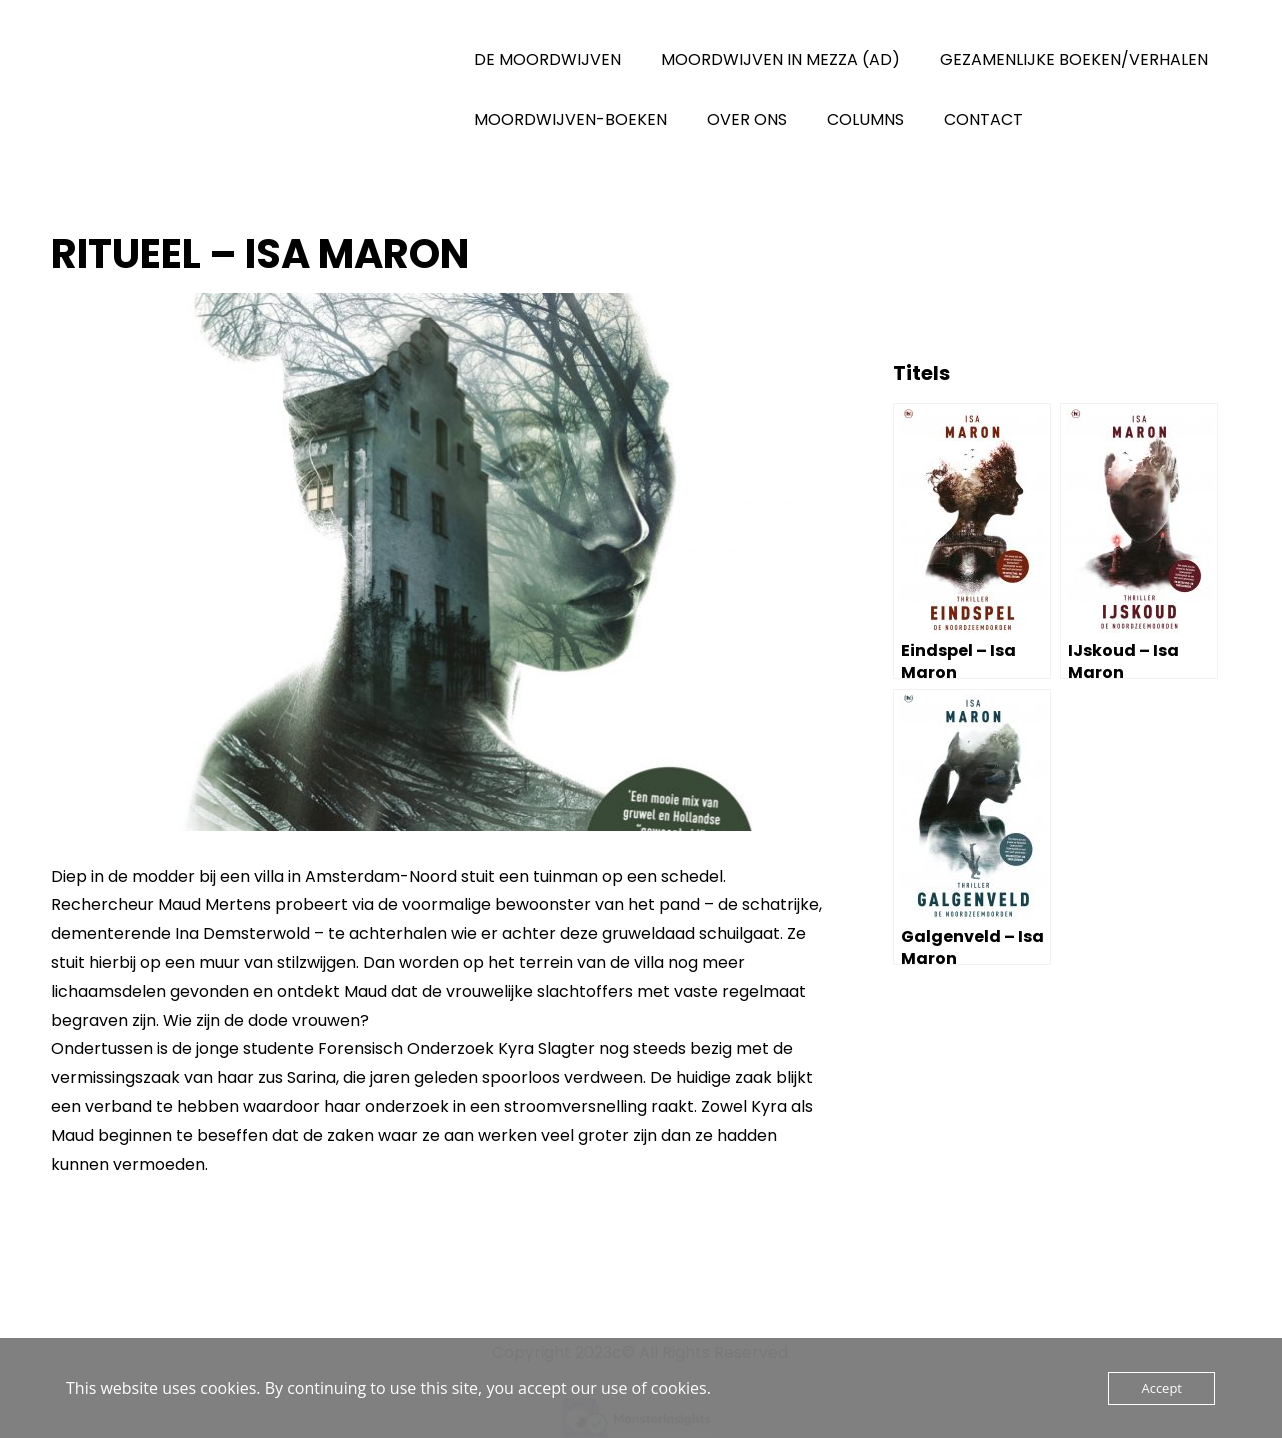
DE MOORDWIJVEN (547, 59)
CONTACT (983, 119)
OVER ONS (747, 119)
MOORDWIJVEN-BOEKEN (570, 119)
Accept (1161, 1388)
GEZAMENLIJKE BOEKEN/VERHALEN (1074, 59)
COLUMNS (865, 119)
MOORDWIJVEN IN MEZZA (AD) (780, 59)
